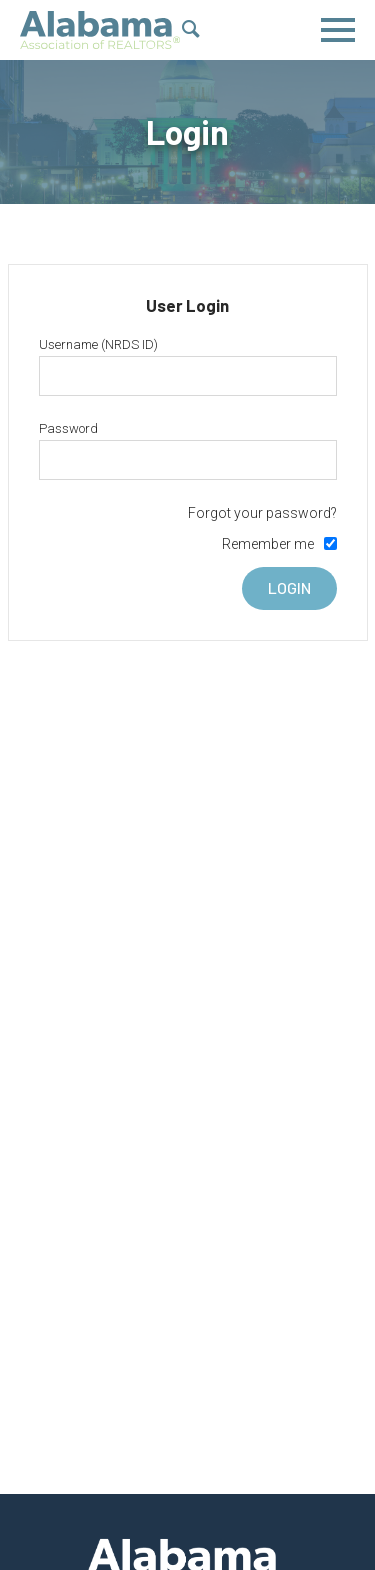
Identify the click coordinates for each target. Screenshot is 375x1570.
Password (68, 428)
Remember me (268, 544)
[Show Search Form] (191, 31)
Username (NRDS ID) (98, 344)
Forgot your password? (262, 513)
